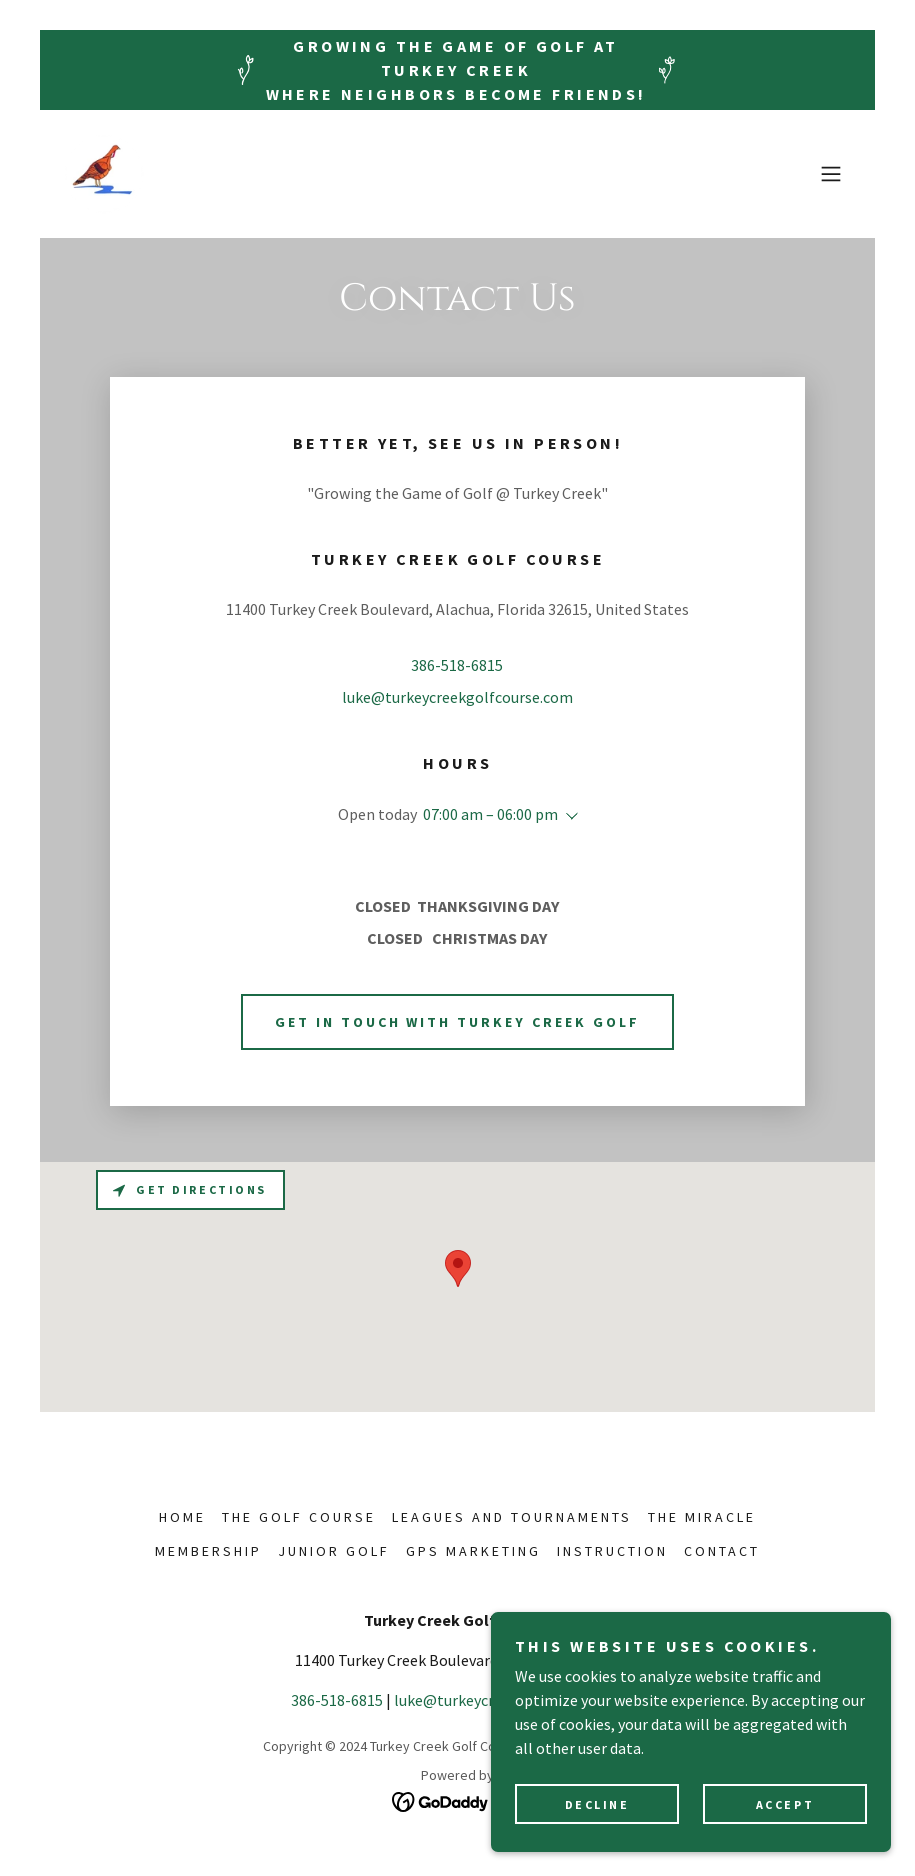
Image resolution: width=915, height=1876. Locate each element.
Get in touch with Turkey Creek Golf (458, 1022)
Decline (597, 1804)
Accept (785, 1804)
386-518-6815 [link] (457, 665)
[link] (104, 174)
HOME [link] (182, 1517)
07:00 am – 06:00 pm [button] (490, 814)
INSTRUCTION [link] (612, 1551)
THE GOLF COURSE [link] (299, 1517)
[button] (831, 174)
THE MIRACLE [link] (702, 1517)
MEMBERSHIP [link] (208, 1551)
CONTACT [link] (722, 1551)
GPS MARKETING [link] (473, 1551)
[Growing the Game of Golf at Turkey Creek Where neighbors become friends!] (457, 70)
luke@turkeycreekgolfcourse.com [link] (457, 697)
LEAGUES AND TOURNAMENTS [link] (512, 1517)
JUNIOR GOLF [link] (334, 1551)
